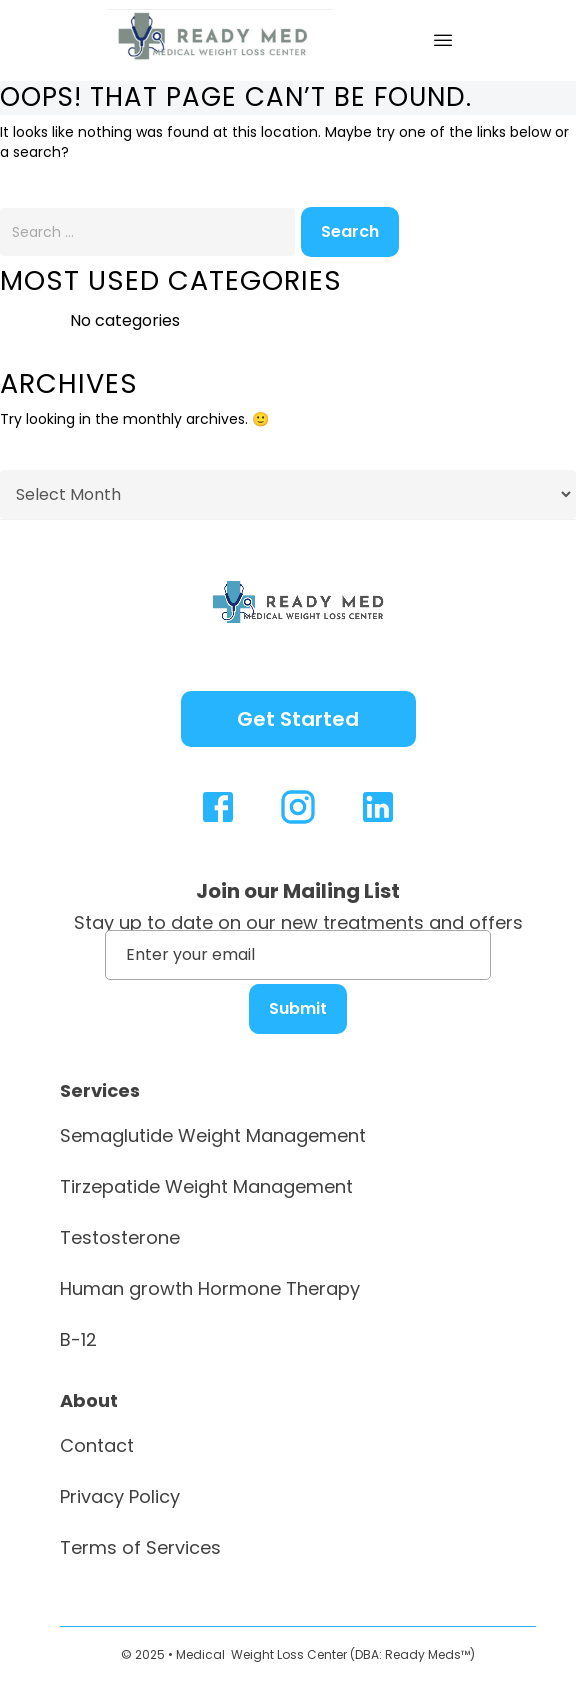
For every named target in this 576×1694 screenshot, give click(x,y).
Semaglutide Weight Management (213, 1135)
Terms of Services (140, 1547)
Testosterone (120, 1237)
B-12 (78, 1339)
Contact (97, 1445)
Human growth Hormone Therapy (210, 1288)
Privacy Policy (120, 1496)
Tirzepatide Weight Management (206, 1186)
